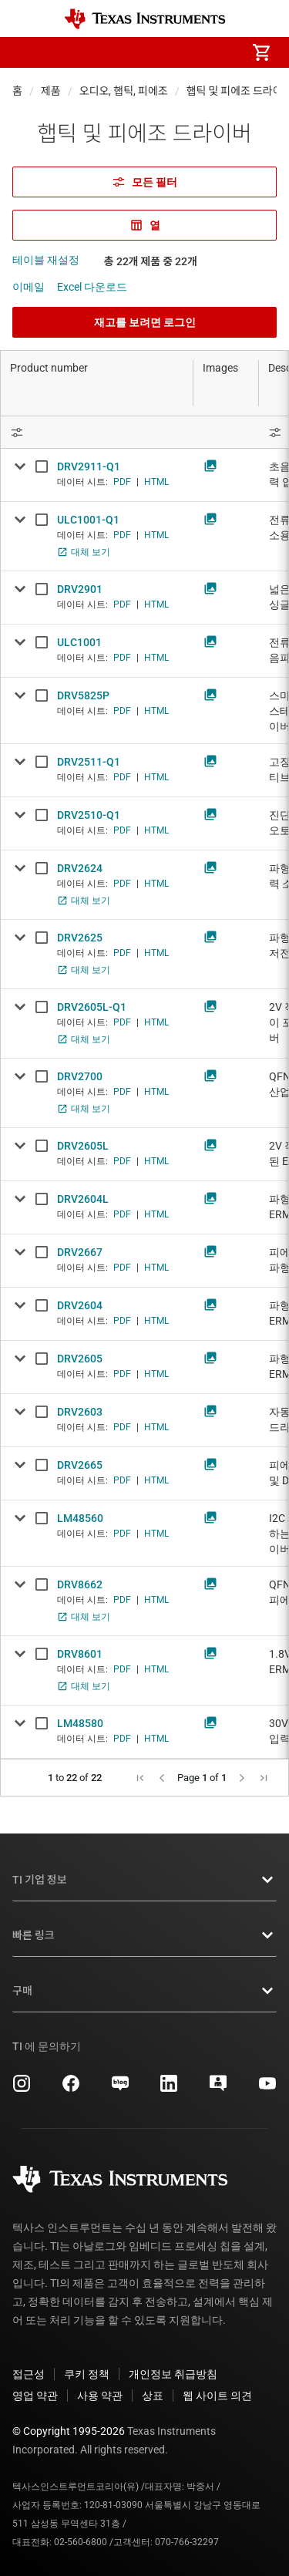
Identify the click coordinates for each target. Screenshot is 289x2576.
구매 (144, 1991)
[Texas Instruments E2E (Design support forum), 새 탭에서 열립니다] (218, 2089)
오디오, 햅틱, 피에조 (123, 91)
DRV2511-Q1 (88, 762)
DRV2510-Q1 (88, 815)
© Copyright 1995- (68, 2431)
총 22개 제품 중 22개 (150, 261)
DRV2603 (79, 1412)
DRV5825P (83, 695)
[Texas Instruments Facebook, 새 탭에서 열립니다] (71, 2089)
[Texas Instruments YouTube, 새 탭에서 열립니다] (267, 2089)
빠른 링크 (144, 1935)
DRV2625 (79, 937)
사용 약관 (100, 2395)
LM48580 (80, 1723)
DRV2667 (79, 1252)
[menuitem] (131, 52)
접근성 (28, 2374)
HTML (156, 481)
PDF (122, 481)
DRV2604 (79, 1305)
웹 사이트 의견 (217, 2395)
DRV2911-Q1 (88, 466)
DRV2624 (79, 868)
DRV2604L (83, 1199)
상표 (152, 2395)
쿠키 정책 (86, 2374)
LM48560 (80, 1518)
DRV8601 (79, 1654)
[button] (27, 52)
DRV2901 (79, 589)
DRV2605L (83, 1146)
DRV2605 (79, 1358)
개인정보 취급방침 (173, 2374)
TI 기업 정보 (144, 1880)
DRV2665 (79, 1465)
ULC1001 (79, 642)
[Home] (145, 18)
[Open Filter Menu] (97, 432)
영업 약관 (35, 2395)
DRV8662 (79, 1584)
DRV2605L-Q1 (91, 1007)
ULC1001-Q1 (88, 520)
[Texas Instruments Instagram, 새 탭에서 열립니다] (21, 2089)
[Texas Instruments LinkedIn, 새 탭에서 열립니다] (169, 2089)
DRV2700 (79, 1076)
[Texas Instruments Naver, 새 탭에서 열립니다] (120, 2089)
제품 (51, 91)
